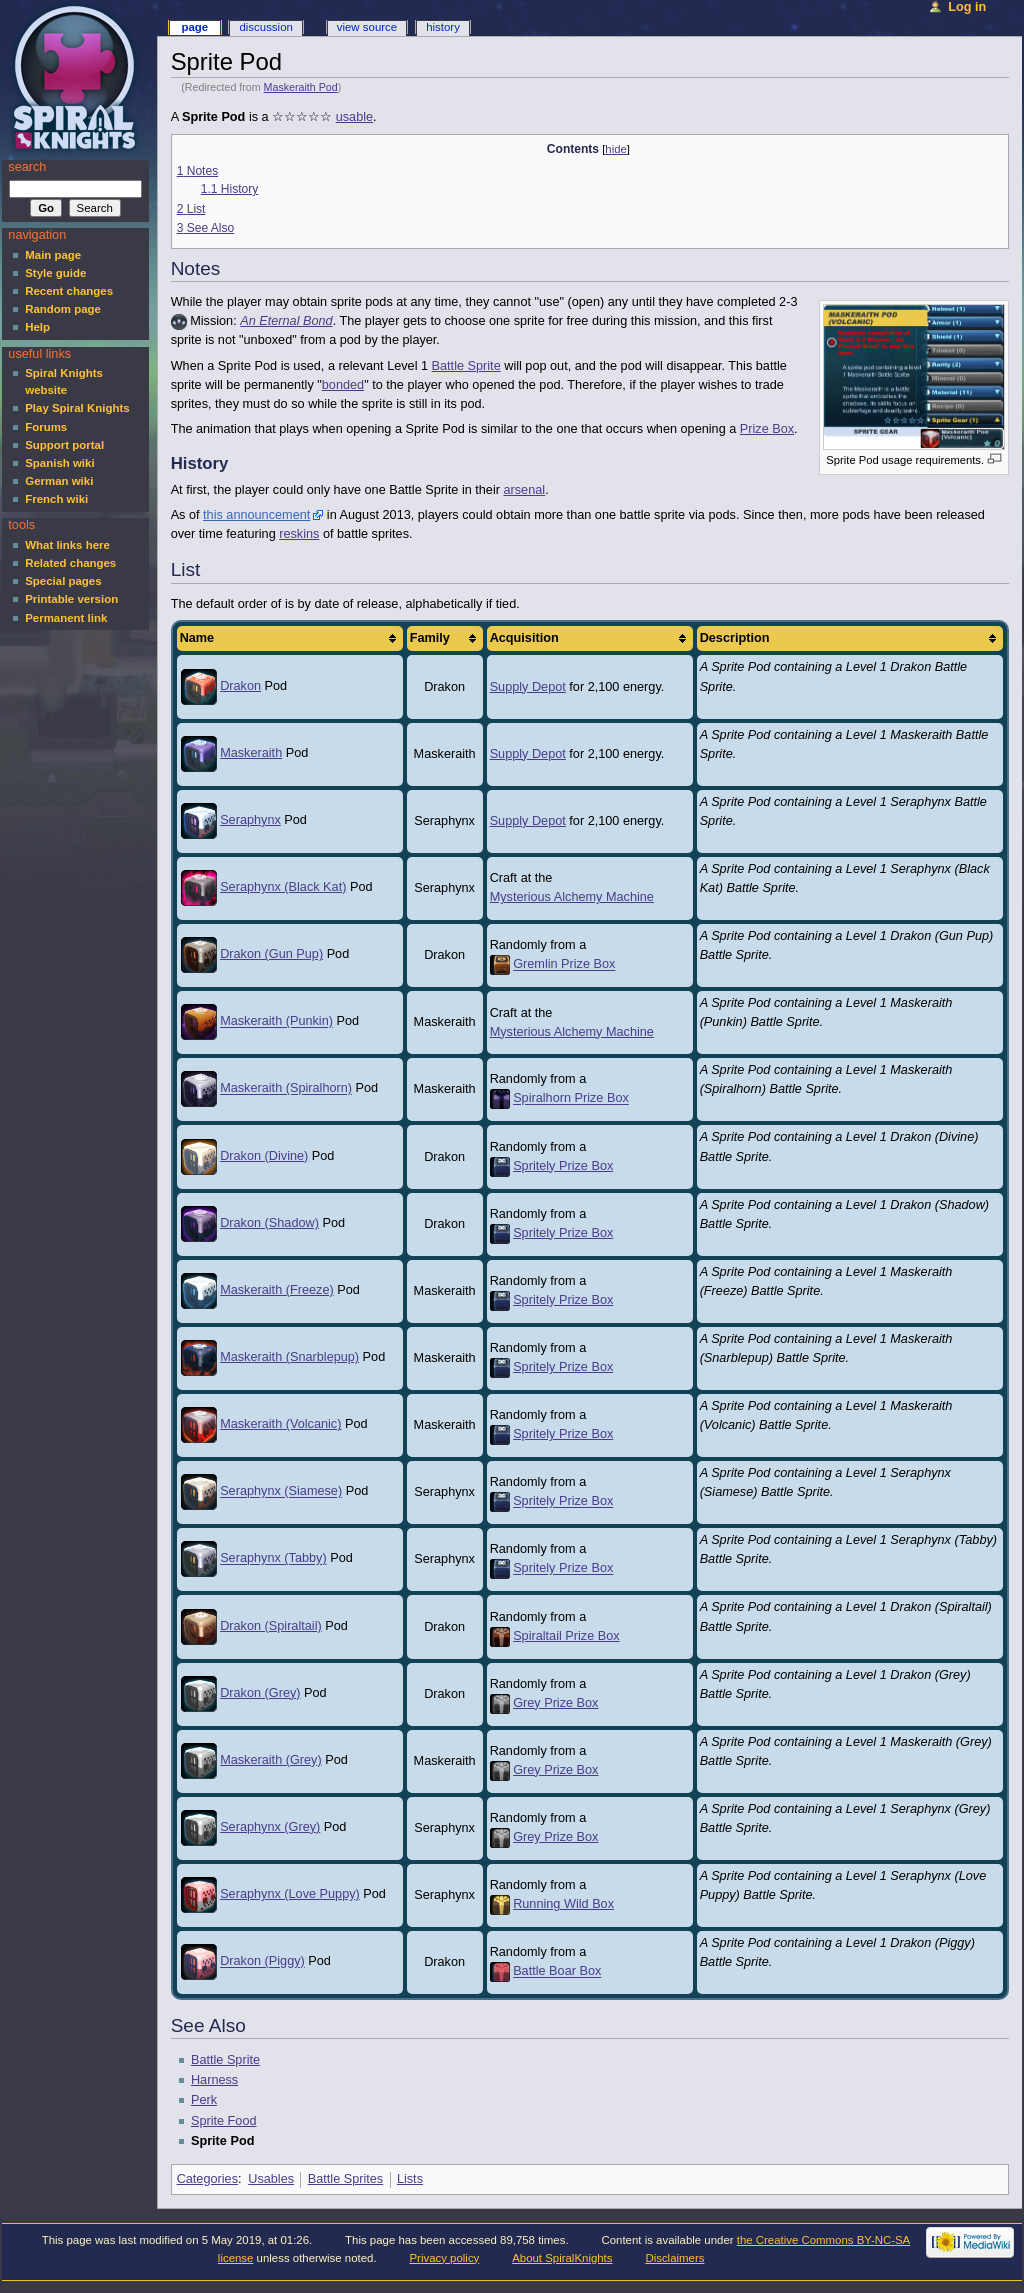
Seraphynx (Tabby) (273, 1559)
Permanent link (66, 618)
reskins (299, 534)
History (443, 27)
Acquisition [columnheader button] (524, 638)
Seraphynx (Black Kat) (283, 887)
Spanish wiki (59, 463)
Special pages (63, 581)
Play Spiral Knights (77, 408)
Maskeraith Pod (301, 87)
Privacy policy (444, 2258)
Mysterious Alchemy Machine (572, 897)
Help (37, 327)
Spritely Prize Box (563, 1166)
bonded (343, 385)
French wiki (56, 499)
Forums (46, 427)
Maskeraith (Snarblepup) (289, 1357)
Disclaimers (674, 2258)
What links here (67, 545)
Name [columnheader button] (197, 638)
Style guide (55, 273)
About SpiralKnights (562, 2258)
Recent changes (69, 291)
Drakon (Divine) (264, 1156)
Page (194, 27)
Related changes (70, 563)
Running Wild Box (563, 1904)
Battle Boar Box (557, 1972)
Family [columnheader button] (430, 638)
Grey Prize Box (555, 1703)
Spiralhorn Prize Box (571, 1099)
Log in (967, 7)
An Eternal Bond (286, 321)
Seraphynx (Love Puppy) (290, 1894)
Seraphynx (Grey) (270, 1827)
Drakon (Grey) (260, 1693)
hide (615, 149)
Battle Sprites (345, 2179)
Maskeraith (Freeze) (277, 1290)
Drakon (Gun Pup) (271, 954)
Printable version (71, 599)
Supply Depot (528, 687)
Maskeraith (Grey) (271, 1760)
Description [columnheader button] (735, 638)
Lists (410, 2179)
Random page (63, 309)
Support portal (64, 445)
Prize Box (767, 429)
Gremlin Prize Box (564, 965)
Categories (207, 2179)
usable (354, 117)
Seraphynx (250, 820)
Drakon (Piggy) (262, 1962)
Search (27, 167)
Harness (214, 2080)
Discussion (265, 27)
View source (367, 27)
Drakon (240, 686)
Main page (53, 255)
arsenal (525, 490)
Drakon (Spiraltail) (271, 1626)
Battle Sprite (466, 366)
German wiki (59, 481)
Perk (204, 2100)
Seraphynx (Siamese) (281, 1492)
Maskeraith (251, 753)
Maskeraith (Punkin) (276, 1022)
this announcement (256, 515)
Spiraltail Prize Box (566, 1636)
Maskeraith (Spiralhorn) (286, 1089)
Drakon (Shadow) (269, 1223)
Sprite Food (224, 2121)
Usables (271, 2179)
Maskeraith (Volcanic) (280, 1424)
